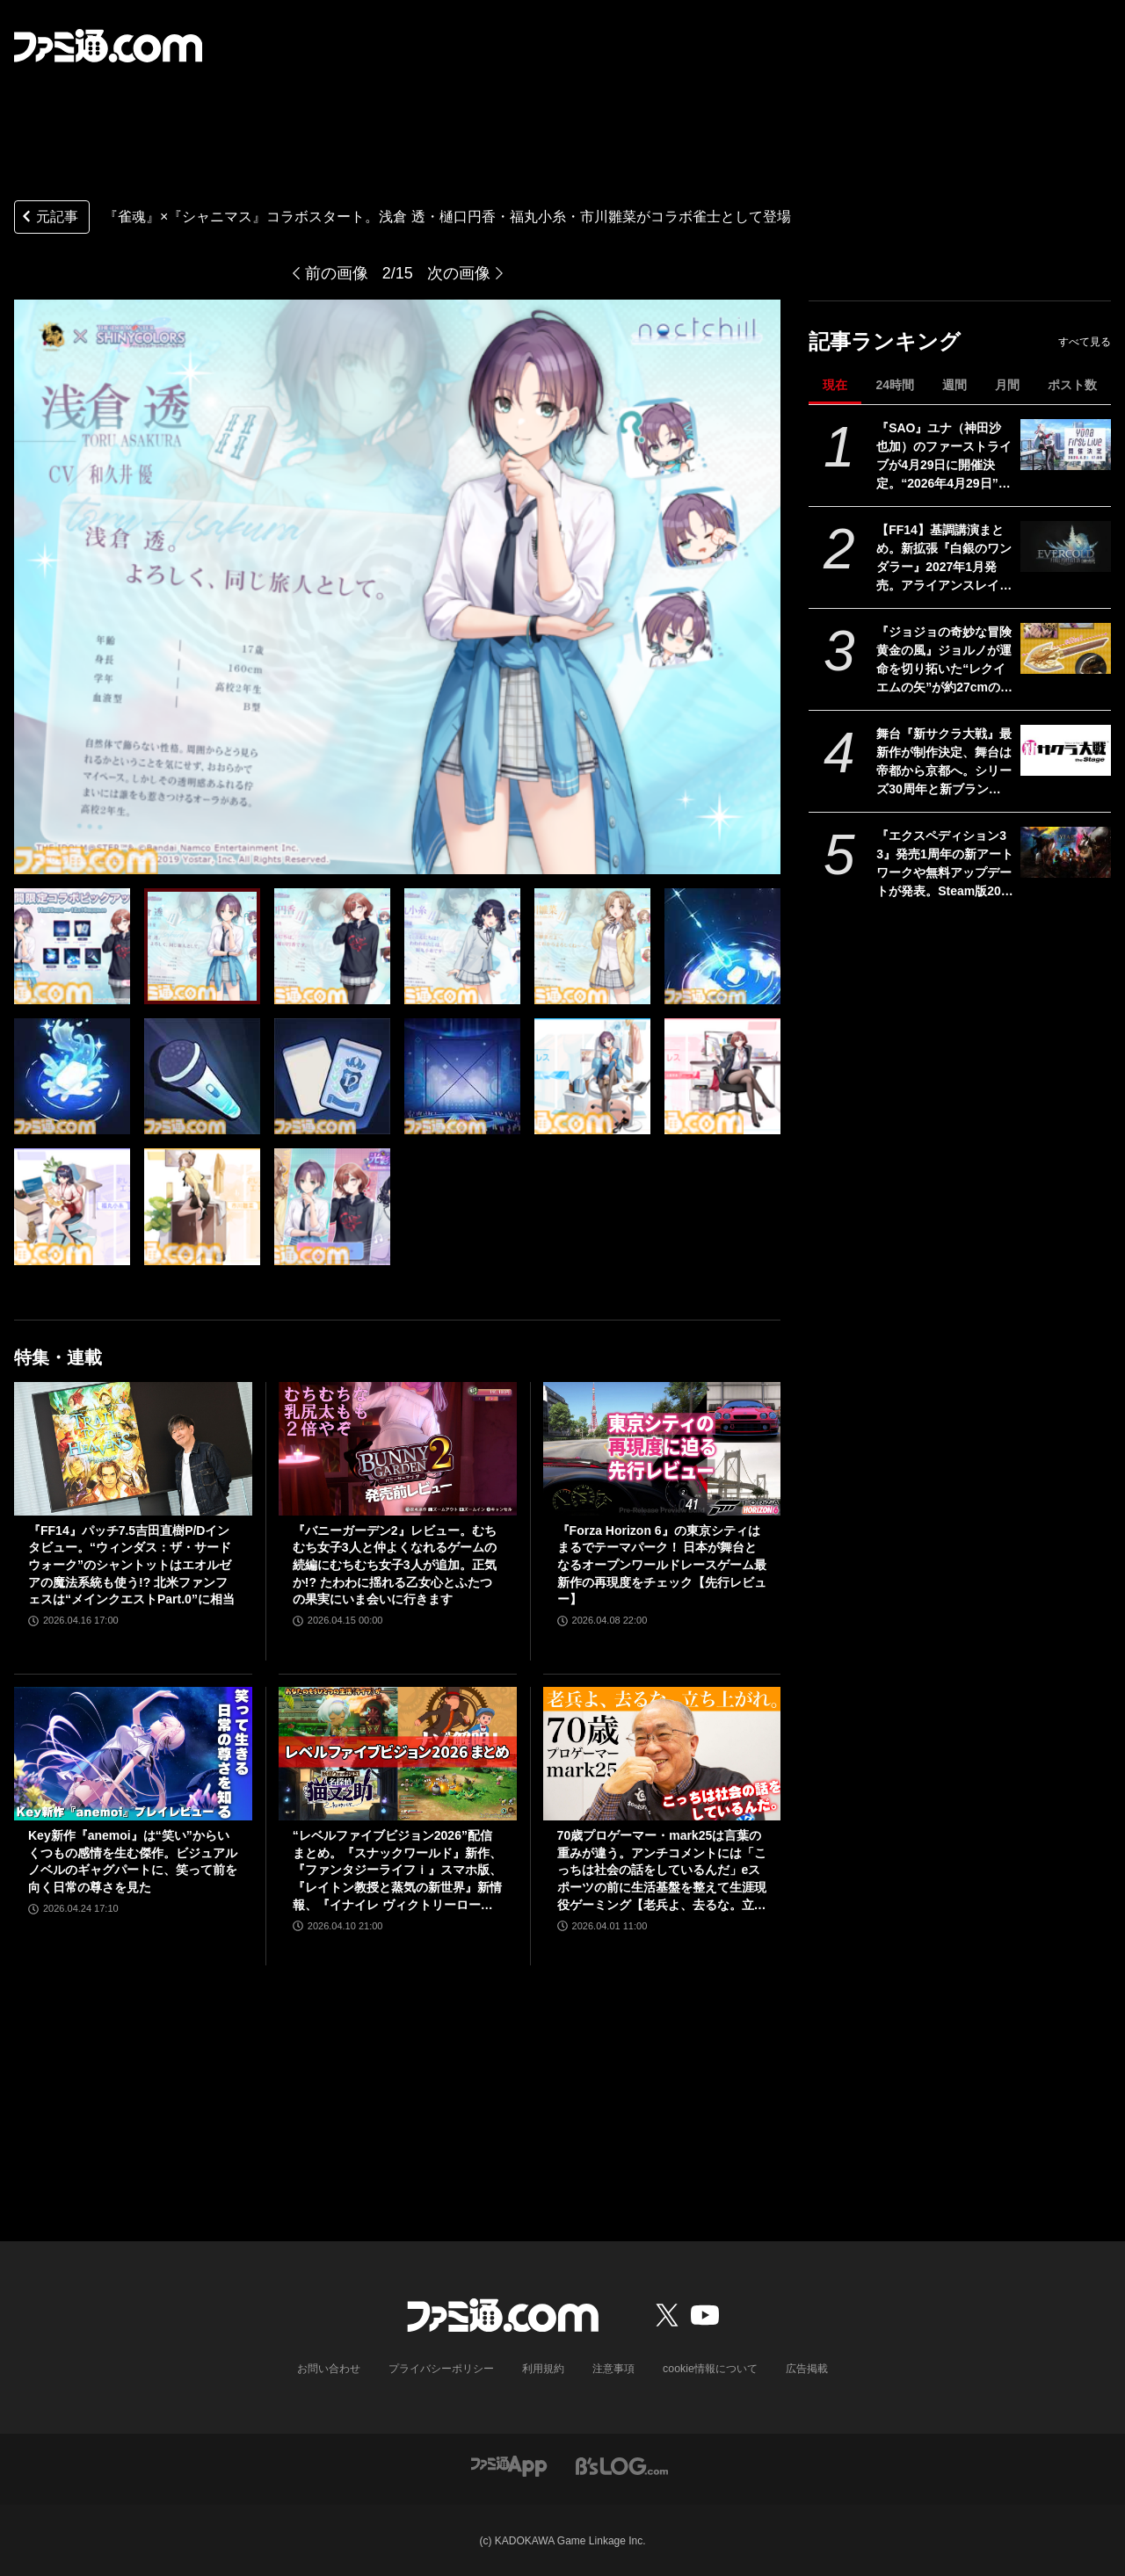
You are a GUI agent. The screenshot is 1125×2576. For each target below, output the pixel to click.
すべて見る (1084, 342)
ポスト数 (1072, 385)
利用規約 (544, 2369)
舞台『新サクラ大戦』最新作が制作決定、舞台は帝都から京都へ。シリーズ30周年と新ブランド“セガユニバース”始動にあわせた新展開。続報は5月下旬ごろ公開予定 (944, 763)
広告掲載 (806, 2369)
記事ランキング (885, 341)
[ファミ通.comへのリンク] (108, 45)
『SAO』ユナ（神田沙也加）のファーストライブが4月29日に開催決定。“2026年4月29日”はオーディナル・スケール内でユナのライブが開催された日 (944, 457)
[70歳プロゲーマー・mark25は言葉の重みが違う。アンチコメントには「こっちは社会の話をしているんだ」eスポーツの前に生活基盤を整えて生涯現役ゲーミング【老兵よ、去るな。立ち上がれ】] (662, 1753)
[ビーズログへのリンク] (622, 2464)
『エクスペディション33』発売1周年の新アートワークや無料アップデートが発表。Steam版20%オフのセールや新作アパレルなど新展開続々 (944, 865)
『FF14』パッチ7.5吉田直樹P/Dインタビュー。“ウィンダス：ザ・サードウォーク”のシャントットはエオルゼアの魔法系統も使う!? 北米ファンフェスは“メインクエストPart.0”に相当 (131, 1564)
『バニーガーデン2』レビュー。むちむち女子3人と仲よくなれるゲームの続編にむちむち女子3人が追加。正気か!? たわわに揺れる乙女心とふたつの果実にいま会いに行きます (395, 1564)
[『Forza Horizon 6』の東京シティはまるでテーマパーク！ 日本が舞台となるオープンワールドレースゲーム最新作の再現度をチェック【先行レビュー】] (662, 1449)
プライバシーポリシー (442, 2369)
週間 (954, 385)
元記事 (48, 218)
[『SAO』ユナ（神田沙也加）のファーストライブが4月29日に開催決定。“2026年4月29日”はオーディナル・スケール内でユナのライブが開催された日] (1065, 444)
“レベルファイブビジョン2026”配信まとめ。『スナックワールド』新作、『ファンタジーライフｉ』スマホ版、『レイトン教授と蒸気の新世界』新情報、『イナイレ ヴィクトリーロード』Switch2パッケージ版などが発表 (397, 1871)
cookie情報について (711, 2369)
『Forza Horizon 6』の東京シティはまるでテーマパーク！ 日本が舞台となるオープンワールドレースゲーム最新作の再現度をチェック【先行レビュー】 (661, 1564)
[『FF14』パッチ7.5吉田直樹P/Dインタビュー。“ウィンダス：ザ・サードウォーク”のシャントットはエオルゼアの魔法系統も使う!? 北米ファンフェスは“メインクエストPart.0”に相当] (133, 1449)
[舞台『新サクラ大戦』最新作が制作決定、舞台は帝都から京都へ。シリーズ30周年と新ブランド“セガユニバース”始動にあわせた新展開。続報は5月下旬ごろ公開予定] (1065, 750)
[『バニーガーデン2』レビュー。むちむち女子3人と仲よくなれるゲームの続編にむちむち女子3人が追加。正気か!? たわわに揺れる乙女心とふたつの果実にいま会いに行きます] (398, 1449)
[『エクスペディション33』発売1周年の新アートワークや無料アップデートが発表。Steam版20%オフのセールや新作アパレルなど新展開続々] (1065, 852)
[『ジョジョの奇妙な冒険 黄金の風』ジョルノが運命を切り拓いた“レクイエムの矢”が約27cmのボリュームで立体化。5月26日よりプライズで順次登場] (1065, 648)
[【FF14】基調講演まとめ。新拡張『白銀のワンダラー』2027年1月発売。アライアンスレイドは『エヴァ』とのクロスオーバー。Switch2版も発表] (1065, 546)
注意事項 (614, 2369)
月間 (1007, 385)
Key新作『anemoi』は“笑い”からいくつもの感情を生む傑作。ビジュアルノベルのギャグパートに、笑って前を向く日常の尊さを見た (132, 1861)
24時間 (894, 385)
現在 (835, 385)
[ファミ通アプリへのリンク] (509, 2464)
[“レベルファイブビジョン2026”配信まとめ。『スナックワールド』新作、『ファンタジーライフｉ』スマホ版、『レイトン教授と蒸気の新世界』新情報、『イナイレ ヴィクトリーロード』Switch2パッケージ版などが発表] (398, 1753)
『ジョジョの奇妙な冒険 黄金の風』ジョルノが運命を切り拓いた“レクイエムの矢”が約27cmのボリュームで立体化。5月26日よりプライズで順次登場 (944, 661)
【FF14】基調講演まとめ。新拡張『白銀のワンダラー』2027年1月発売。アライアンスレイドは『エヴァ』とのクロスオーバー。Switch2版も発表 (944, 559)
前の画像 (336, 273)
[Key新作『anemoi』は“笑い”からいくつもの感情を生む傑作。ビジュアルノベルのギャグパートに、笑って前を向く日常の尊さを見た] (133, 1753)
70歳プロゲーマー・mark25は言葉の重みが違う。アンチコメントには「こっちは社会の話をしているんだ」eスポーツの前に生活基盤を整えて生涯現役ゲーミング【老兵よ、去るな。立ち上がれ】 (661, 1871)
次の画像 (458, 273)
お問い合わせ (329, 2369)
